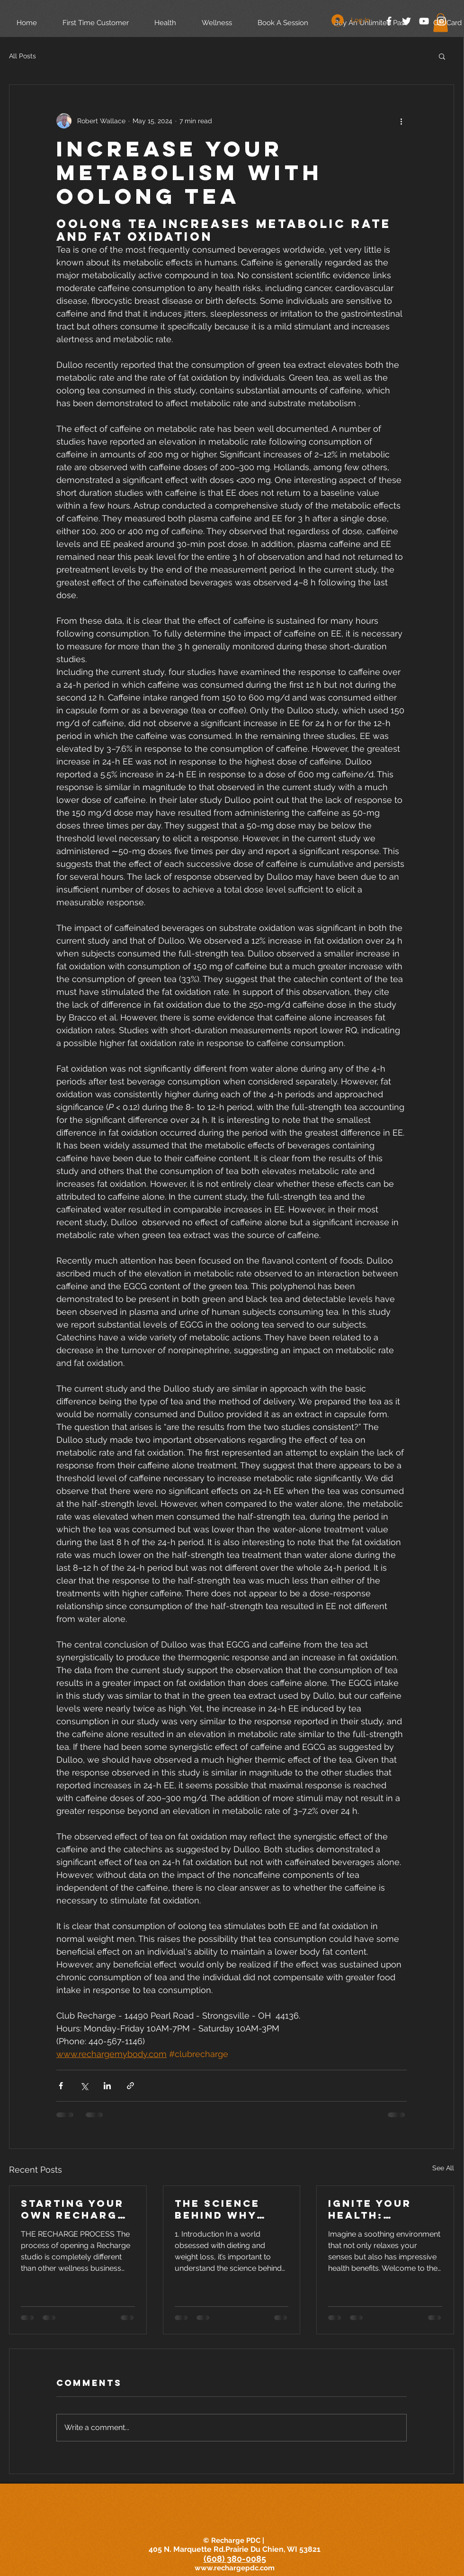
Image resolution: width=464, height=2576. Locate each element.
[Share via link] (130, 2085)
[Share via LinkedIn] (107, 2085)
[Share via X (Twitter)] (84, 2085)
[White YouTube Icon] (424, 21)
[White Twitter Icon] (406, 21)
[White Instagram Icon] (441, 21)
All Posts (22, 56)
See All (443, 2168)
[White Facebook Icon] (389, 21)
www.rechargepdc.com (235, 2568)
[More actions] (401, 121)
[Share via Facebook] (60, 2085)
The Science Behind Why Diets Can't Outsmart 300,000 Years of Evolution (225, 2209)
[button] (441, 56)
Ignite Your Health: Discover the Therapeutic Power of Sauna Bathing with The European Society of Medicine (380, 2209)
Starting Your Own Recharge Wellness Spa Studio (73, 2209)
